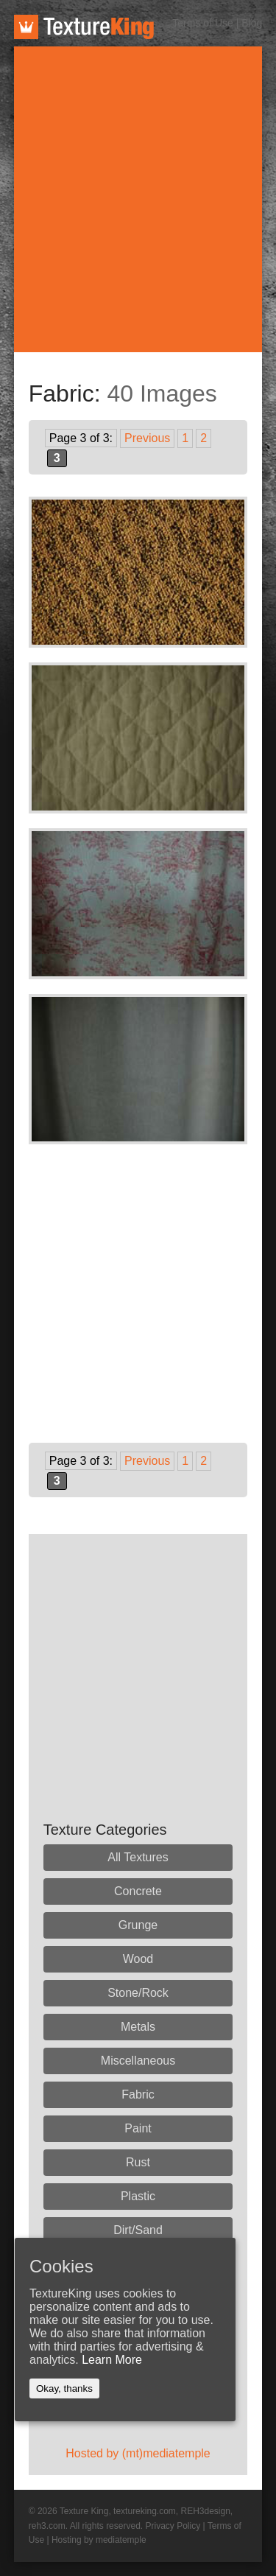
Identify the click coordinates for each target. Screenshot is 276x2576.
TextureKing (84, 27)
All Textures (137, 1857)
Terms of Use (202, 23)
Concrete (138, 1891)
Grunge (138, 1925)
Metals (138, 2026)
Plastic (138, 2196)
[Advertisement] (138, 199)
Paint (137, 2128)
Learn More (112, 2359)
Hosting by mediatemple (99, 2540)
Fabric (137, 2094)
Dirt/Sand (138, 2230)
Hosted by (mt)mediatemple (138, 2453)
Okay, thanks (64, 2388)
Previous (147, 438)
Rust (138, 2162)
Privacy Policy (172, 2526)
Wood (138, 1959)
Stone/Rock (138, 1993)
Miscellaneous (138, 2060)
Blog (251, 23)
